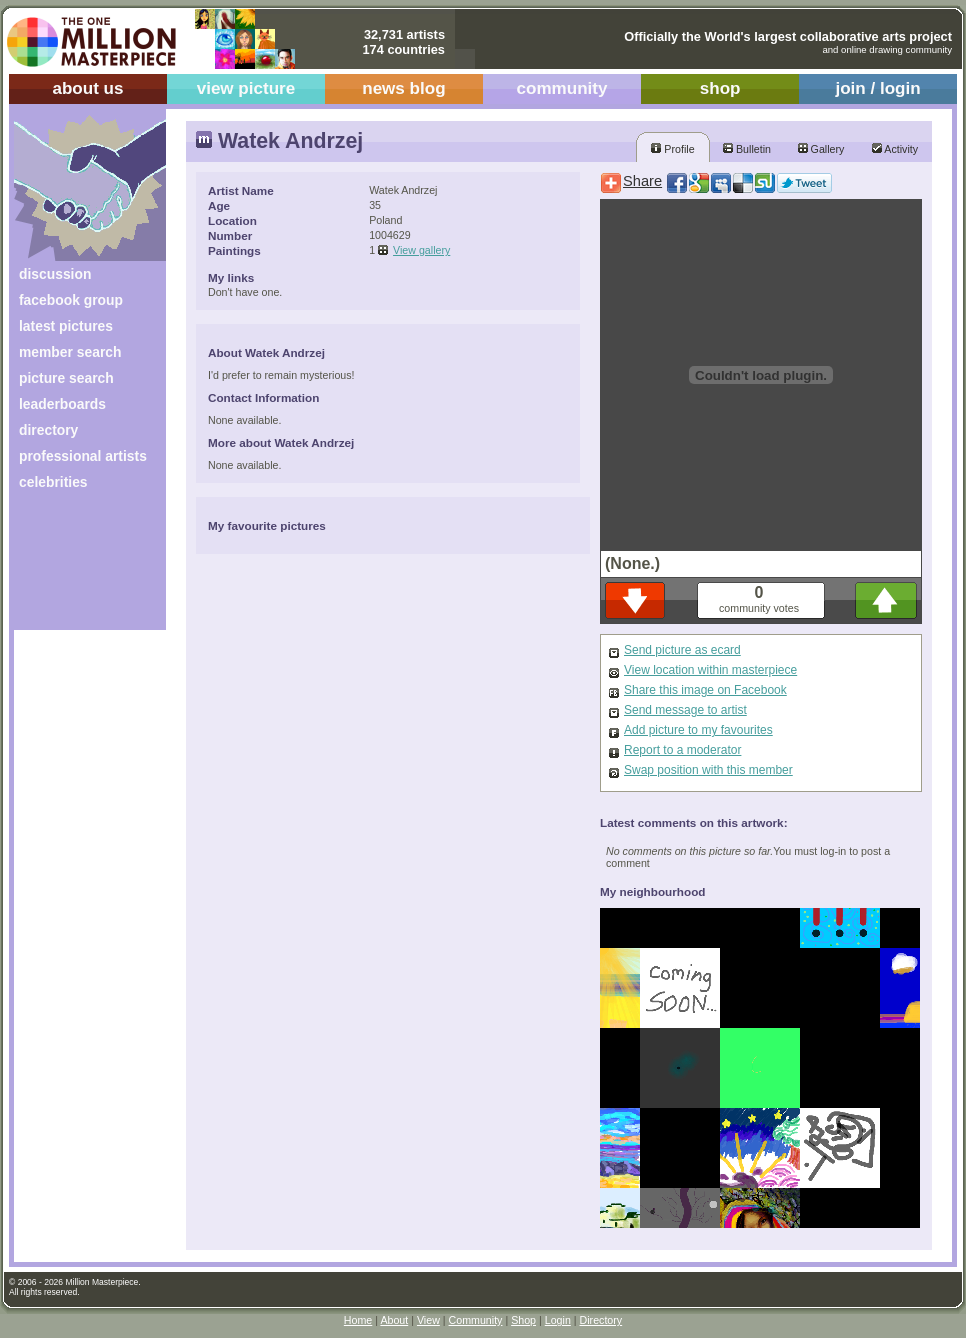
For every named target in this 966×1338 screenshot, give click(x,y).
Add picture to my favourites (698, 730)
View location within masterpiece (710, 670)
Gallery (821, 149)
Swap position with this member (708, 770)
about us (87, 88)
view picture (246, 88)
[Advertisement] (76, 567)
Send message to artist (685, 710)
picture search (66, 378)
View (428, 1320)
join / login (877, 88)
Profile (672, 149)
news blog (403, 88)
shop (720, 88)
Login (558, 1320)
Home (358, 1320)
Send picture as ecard (682, 650)
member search (70, 352)
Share (642, 181)
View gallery (421, 250)
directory (48, 430)
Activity (895, 149)
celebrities (53, 482)
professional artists (83, 456)
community (562, 88)
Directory (601, 1320)
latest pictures (66, 326)
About (394, 1320)
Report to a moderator (682, 750)
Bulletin (747, 149)
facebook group (71, 300)
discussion (55, 274)
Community (476, 1320)
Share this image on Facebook (705, 690)
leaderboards (62, 404)
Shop (523, 1320)
